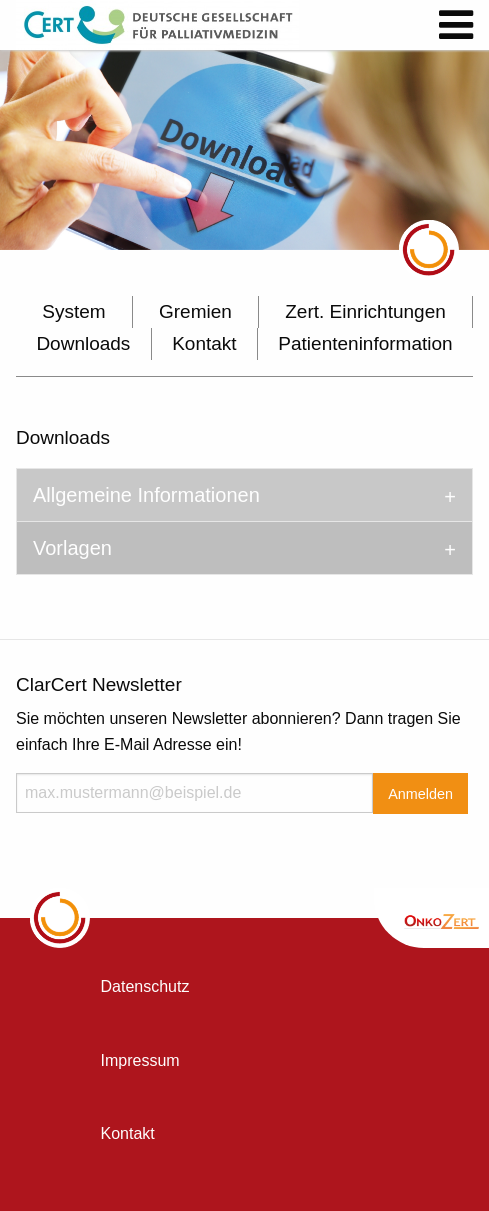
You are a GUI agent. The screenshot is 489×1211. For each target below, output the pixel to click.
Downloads (83, 343)
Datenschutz (145, 986)
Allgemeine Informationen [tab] (146, 495)
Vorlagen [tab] (72, 548)
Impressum (140, 1060)
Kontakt (204, 343)
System (73, 311)
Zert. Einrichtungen (365, 311)
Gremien (195, 311)
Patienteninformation (365, 343)
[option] (244, 150)
